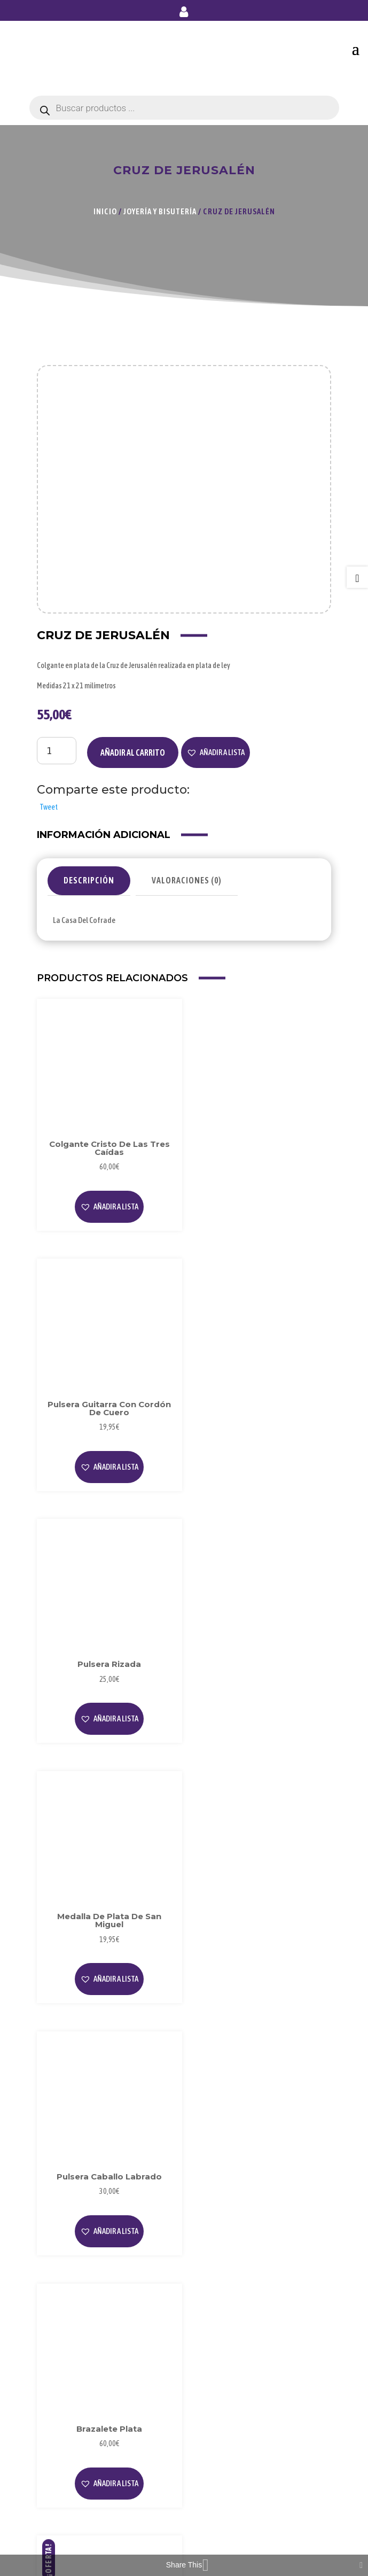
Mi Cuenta (62, 2461)
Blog (52, 2288)
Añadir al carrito (132, 752)
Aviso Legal (64, 2357)
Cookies (58, 2392)
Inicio (105, 211)
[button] (215, 752)
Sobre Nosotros (71, 2271)
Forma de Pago (70, 2479)
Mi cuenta (183, 14)
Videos (56, 2306)
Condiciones (66, 2410)
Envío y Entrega (71, 2497)
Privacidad (63, 2375)
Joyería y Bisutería (160, 211)
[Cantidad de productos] (56, 750)
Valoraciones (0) (187, 880)
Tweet (49, 807)
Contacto (61, 2514)
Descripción (89, 880)
